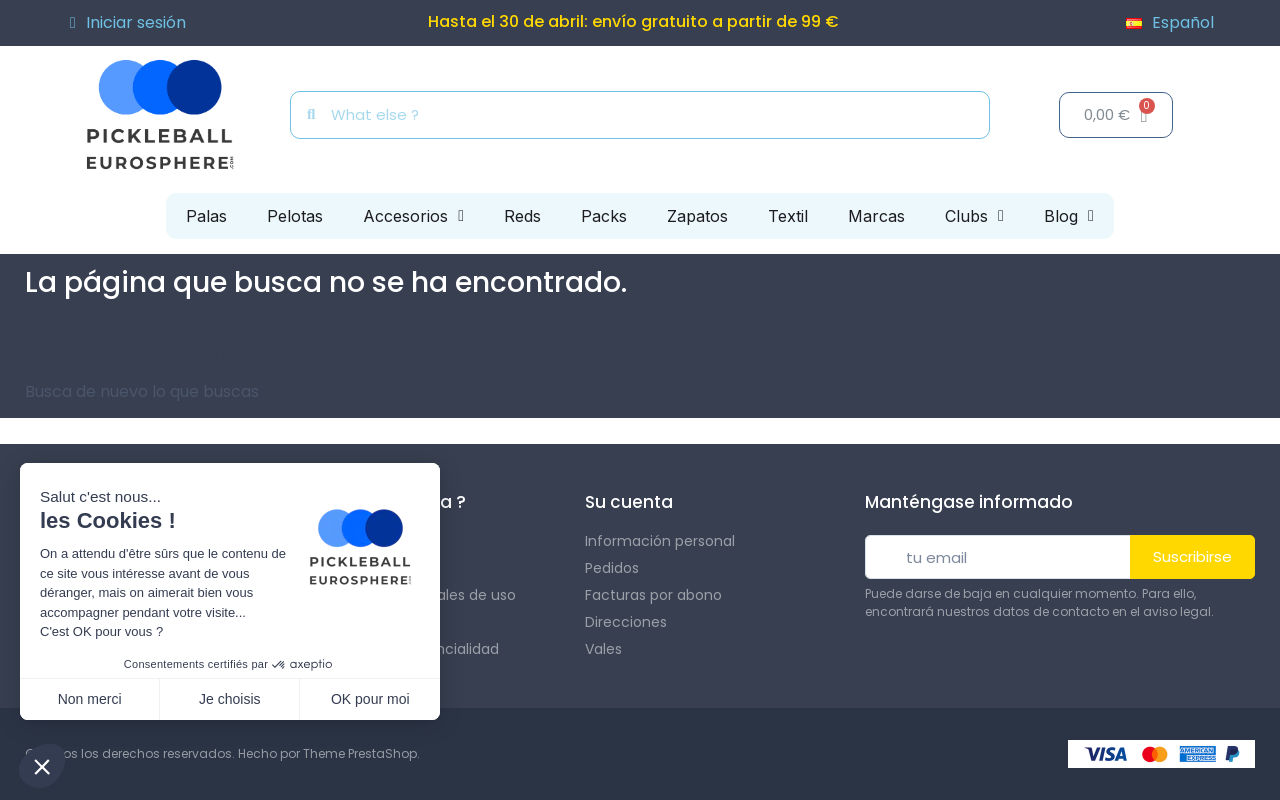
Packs (604, 216)
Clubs (974, 216)
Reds (522, 216)
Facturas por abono (653, 595)
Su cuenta (629, 502)
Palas (206, 216)
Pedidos (612, 568)
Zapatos (697, 216)
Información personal (660, 541)
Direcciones (626, 622)
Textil (788, 216)
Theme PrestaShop (360, 753)
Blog (1069, 216)
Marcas (876, 216)
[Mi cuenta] (128, 23)
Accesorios (413, 216)
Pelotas (295, 216)
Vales (603, 649)
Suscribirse (1192, 556)
